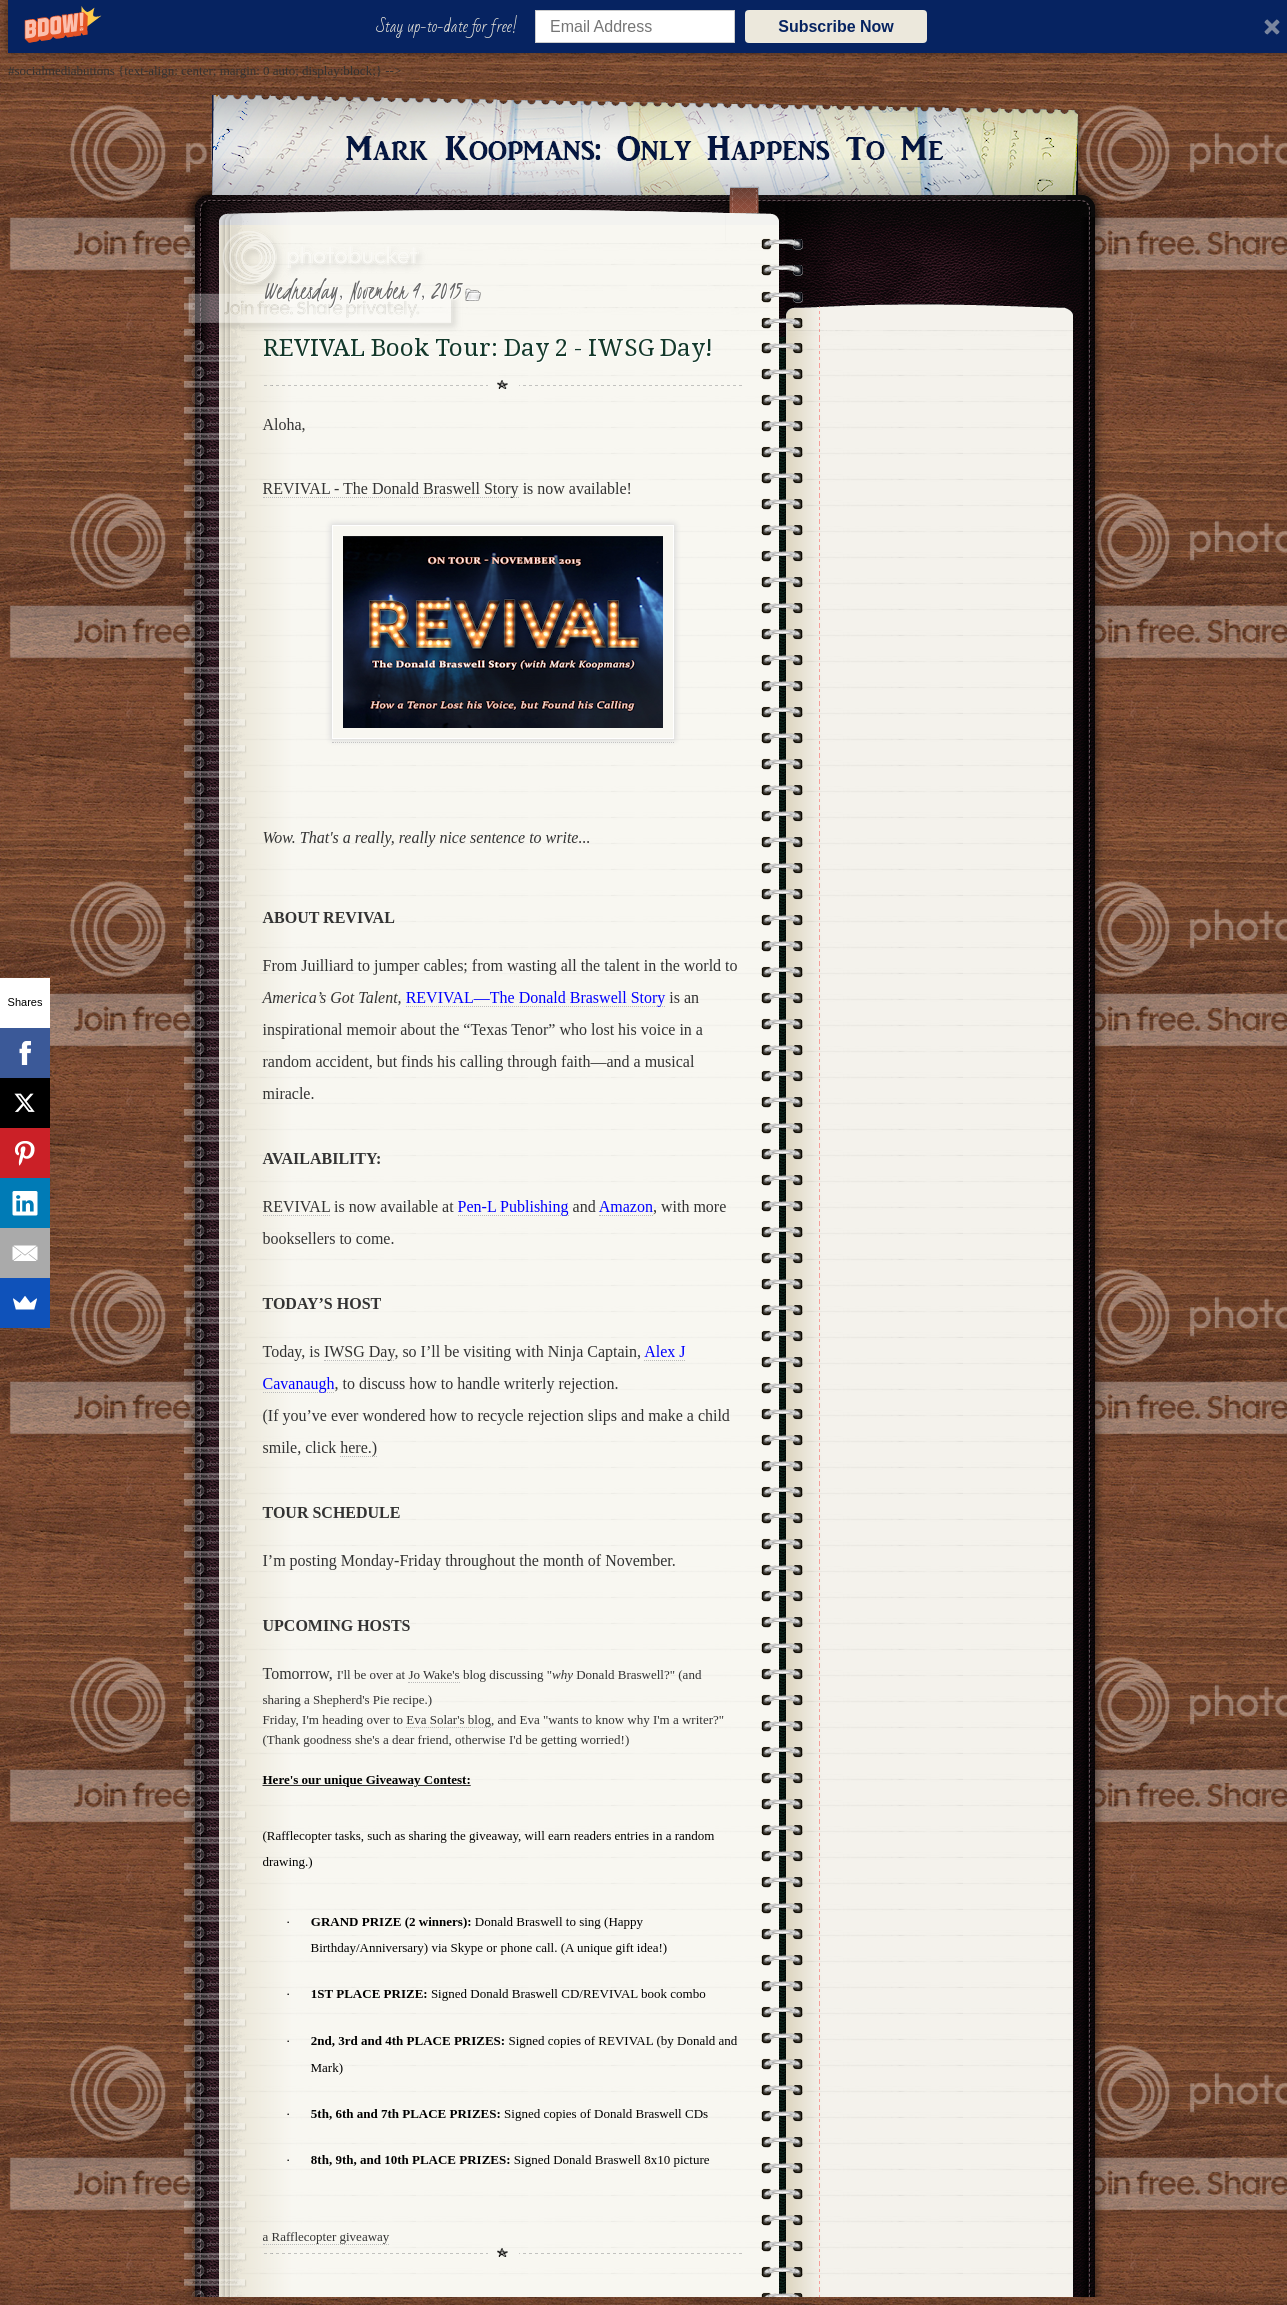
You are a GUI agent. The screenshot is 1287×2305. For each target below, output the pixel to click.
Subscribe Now (836, 26)
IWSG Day (359, 1351)
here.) (358, 1447)
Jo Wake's (433, 1674)
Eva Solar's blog (448, 1719)
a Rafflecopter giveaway (326, 2236)
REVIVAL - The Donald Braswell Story (391, 488)
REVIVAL (297, 1206)
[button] (450, 27)
